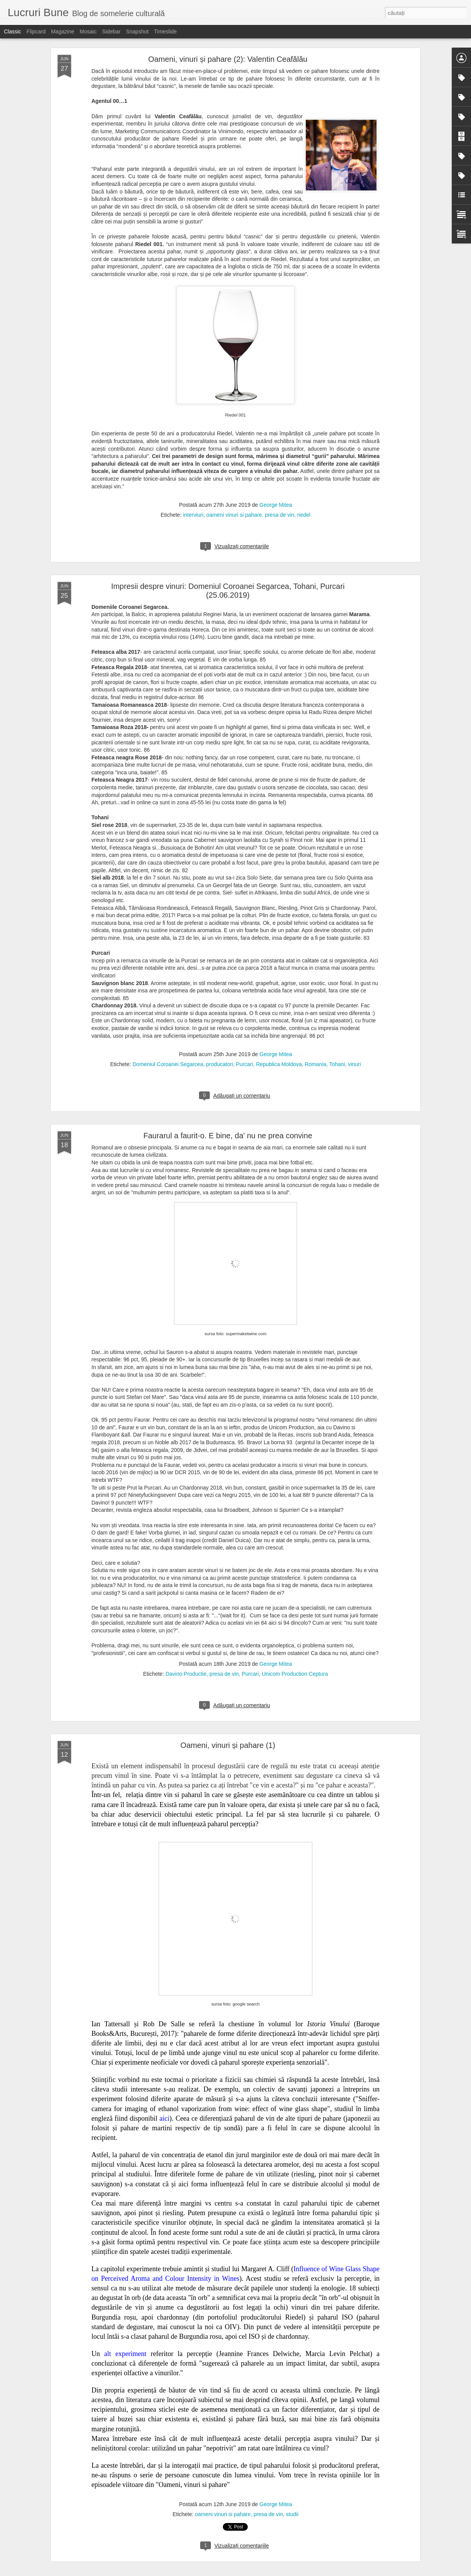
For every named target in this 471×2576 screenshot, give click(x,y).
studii (292, 2514)
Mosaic (88, 31)
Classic (12, 31)
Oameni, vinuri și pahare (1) (228, 1745)
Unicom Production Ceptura (295, 1674)
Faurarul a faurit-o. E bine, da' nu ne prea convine (227, 1135)
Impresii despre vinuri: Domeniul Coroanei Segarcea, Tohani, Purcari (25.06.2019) (228, 590)
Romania (315, 1064)
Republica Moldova (279, 1064)
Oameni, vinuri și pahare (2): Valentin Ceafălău (227, 59)
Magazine (63, 31)
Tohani (337, 1064)
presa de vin (279, 515)
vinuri (354, 1064)
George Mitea (275, 505)
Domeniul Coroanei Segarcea (168, 1064)
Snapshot (137, 31)
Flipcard (36, 31)
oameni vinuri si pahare (234, 515)
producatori (219, 1064)
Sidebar (111, 31)
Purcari (244, 1064)
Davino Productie (186, 1674)
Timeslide (165, 31)
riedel (303, 515)
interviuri (193, 515)
